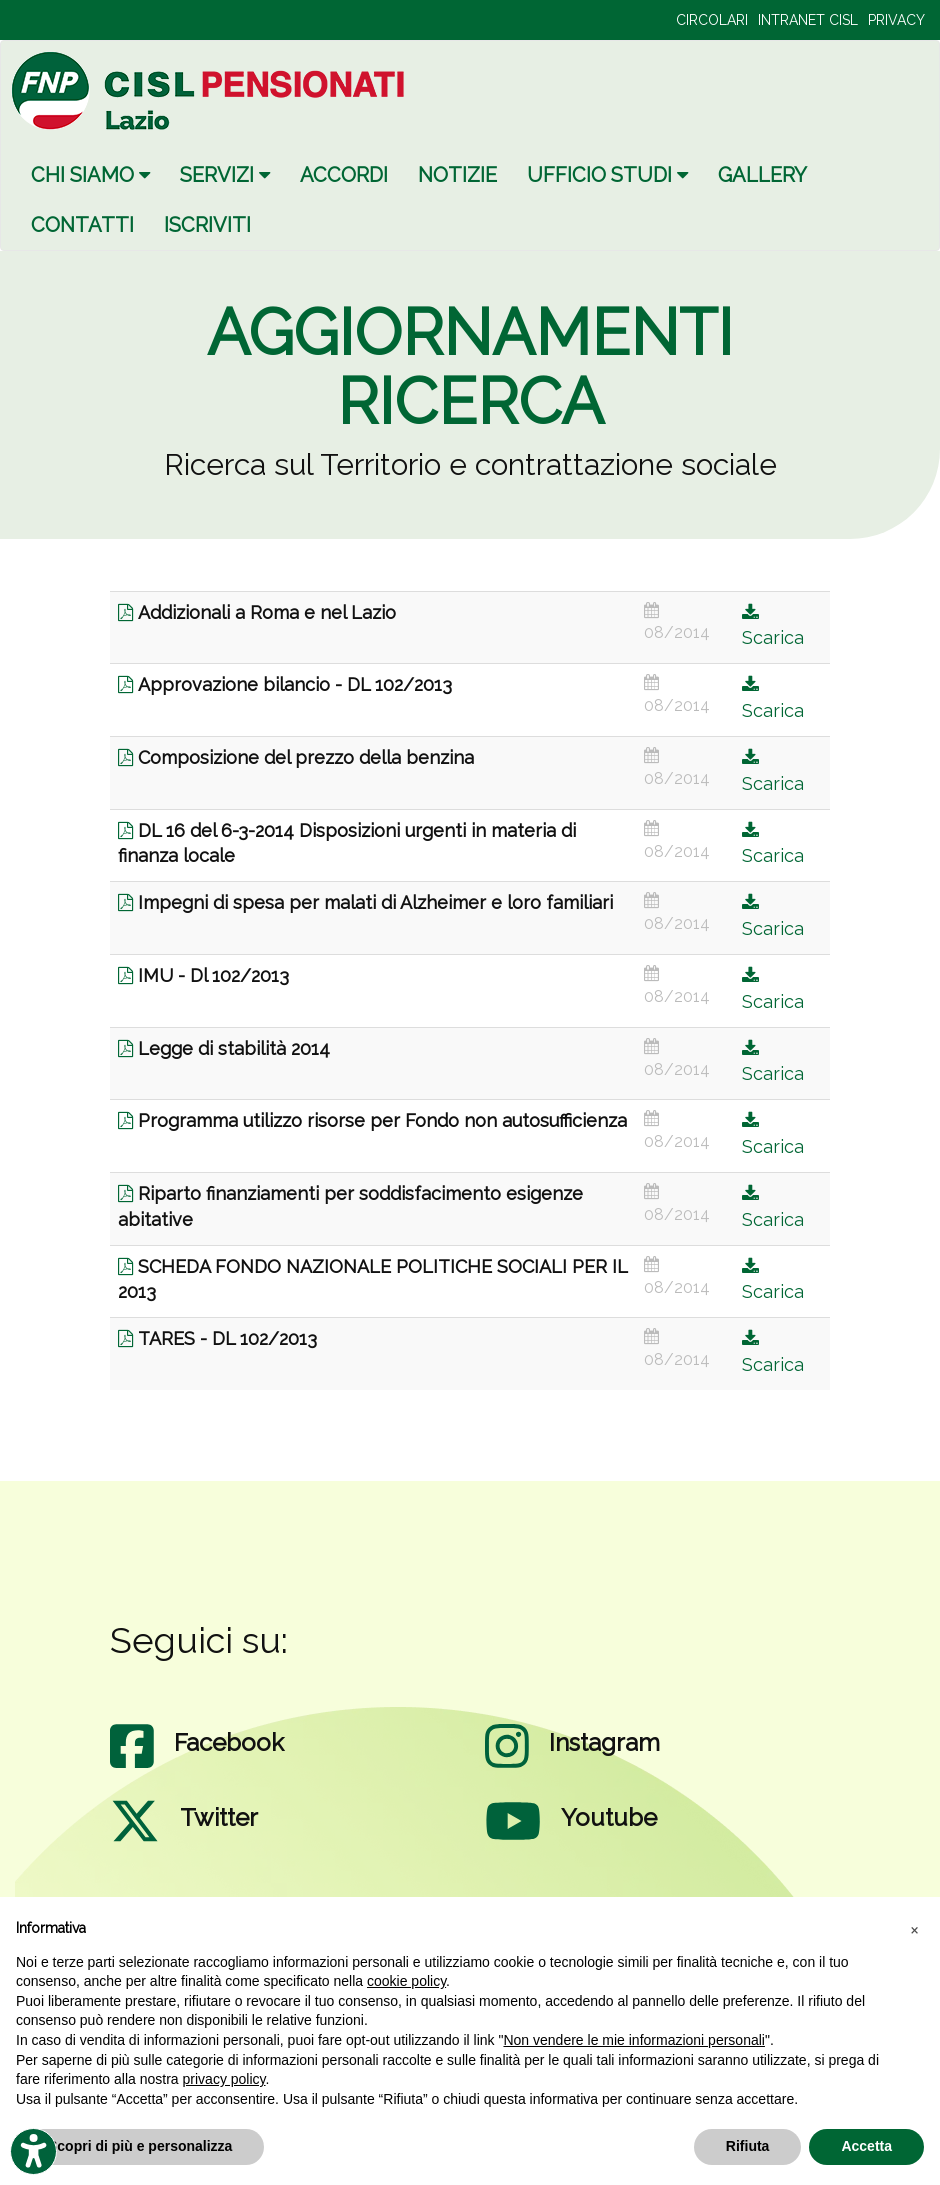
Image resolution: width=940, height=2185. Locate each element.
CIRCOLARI (712, 20)
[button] (914, 1929)
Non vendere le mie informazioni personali (633, 2040)
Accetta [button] (866, 2146)
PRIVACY (896, 20)
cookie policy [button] (406, 1981)
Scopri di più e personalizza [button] (140, 2146)
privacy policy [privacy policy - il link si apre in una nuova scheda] (224, 2079)
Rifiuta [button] (748, 2146)
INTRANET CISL (808, 20)
